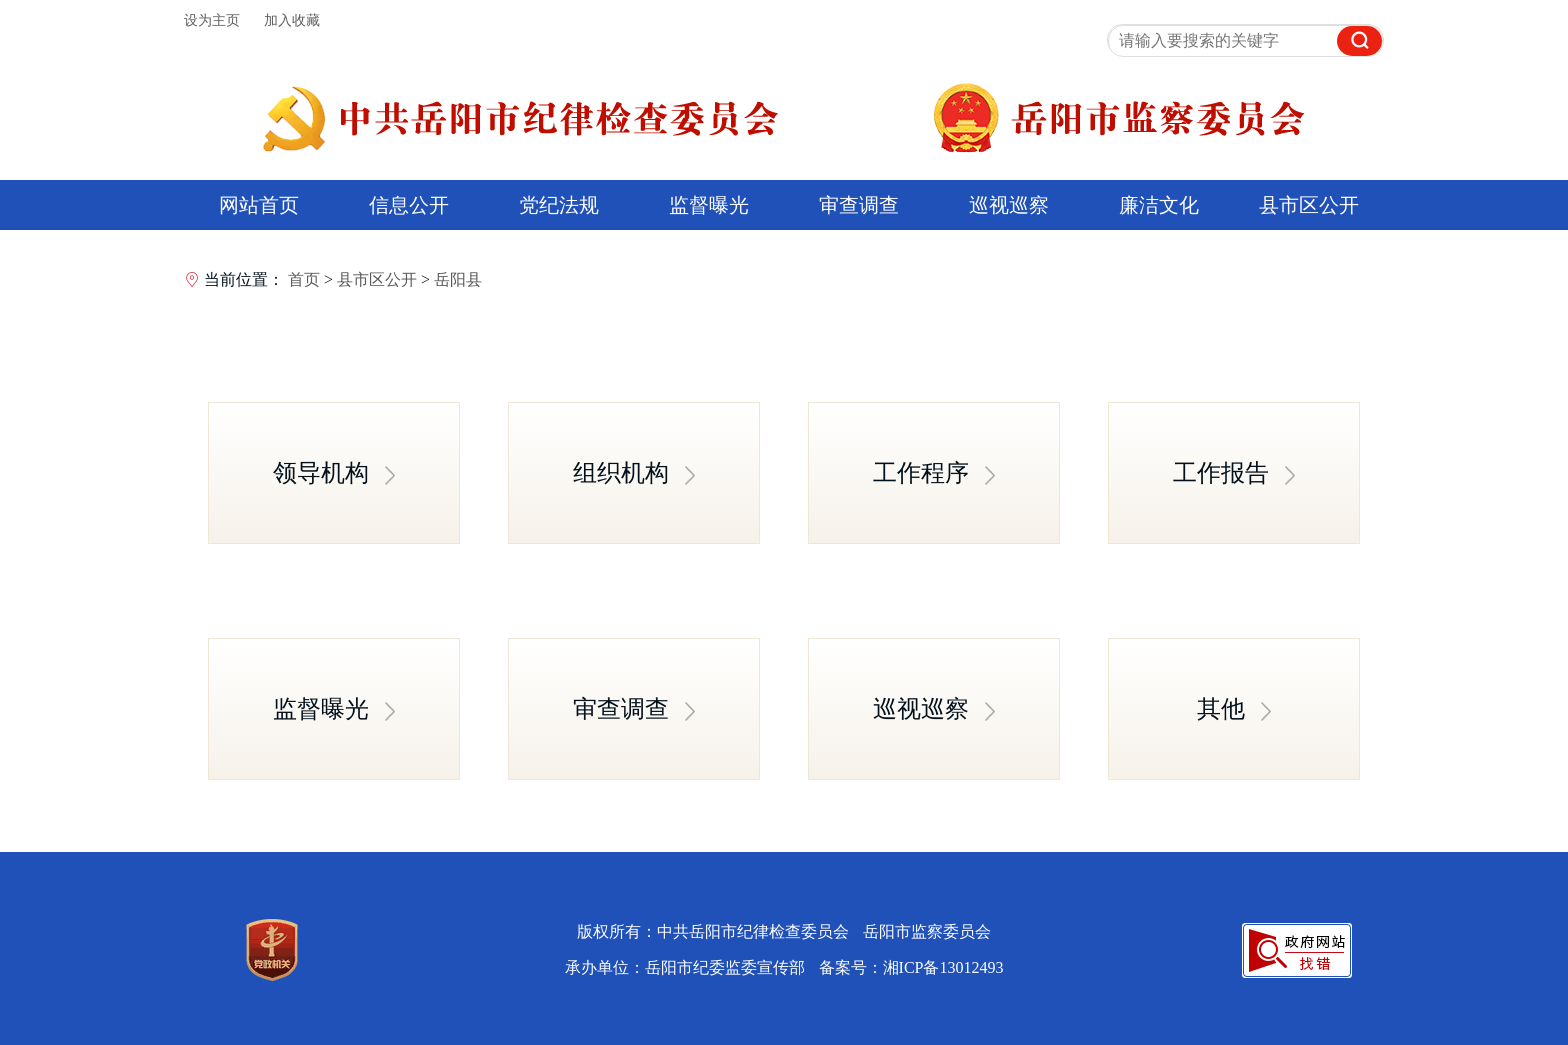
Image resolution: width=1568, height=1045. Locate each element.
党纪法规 (559, 205)
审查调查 (859, 205)
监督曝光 (709, 205)
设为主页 (212, 20)
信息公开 (409, 205)
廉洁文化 (1159, 205)
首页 (304, 279)
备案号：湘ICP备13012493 (911, 967)
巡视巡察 (1009, 205)
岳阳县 (458, 279)
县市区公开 (1309, 205)
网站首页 (259, 205)
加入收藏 (292, 20)
